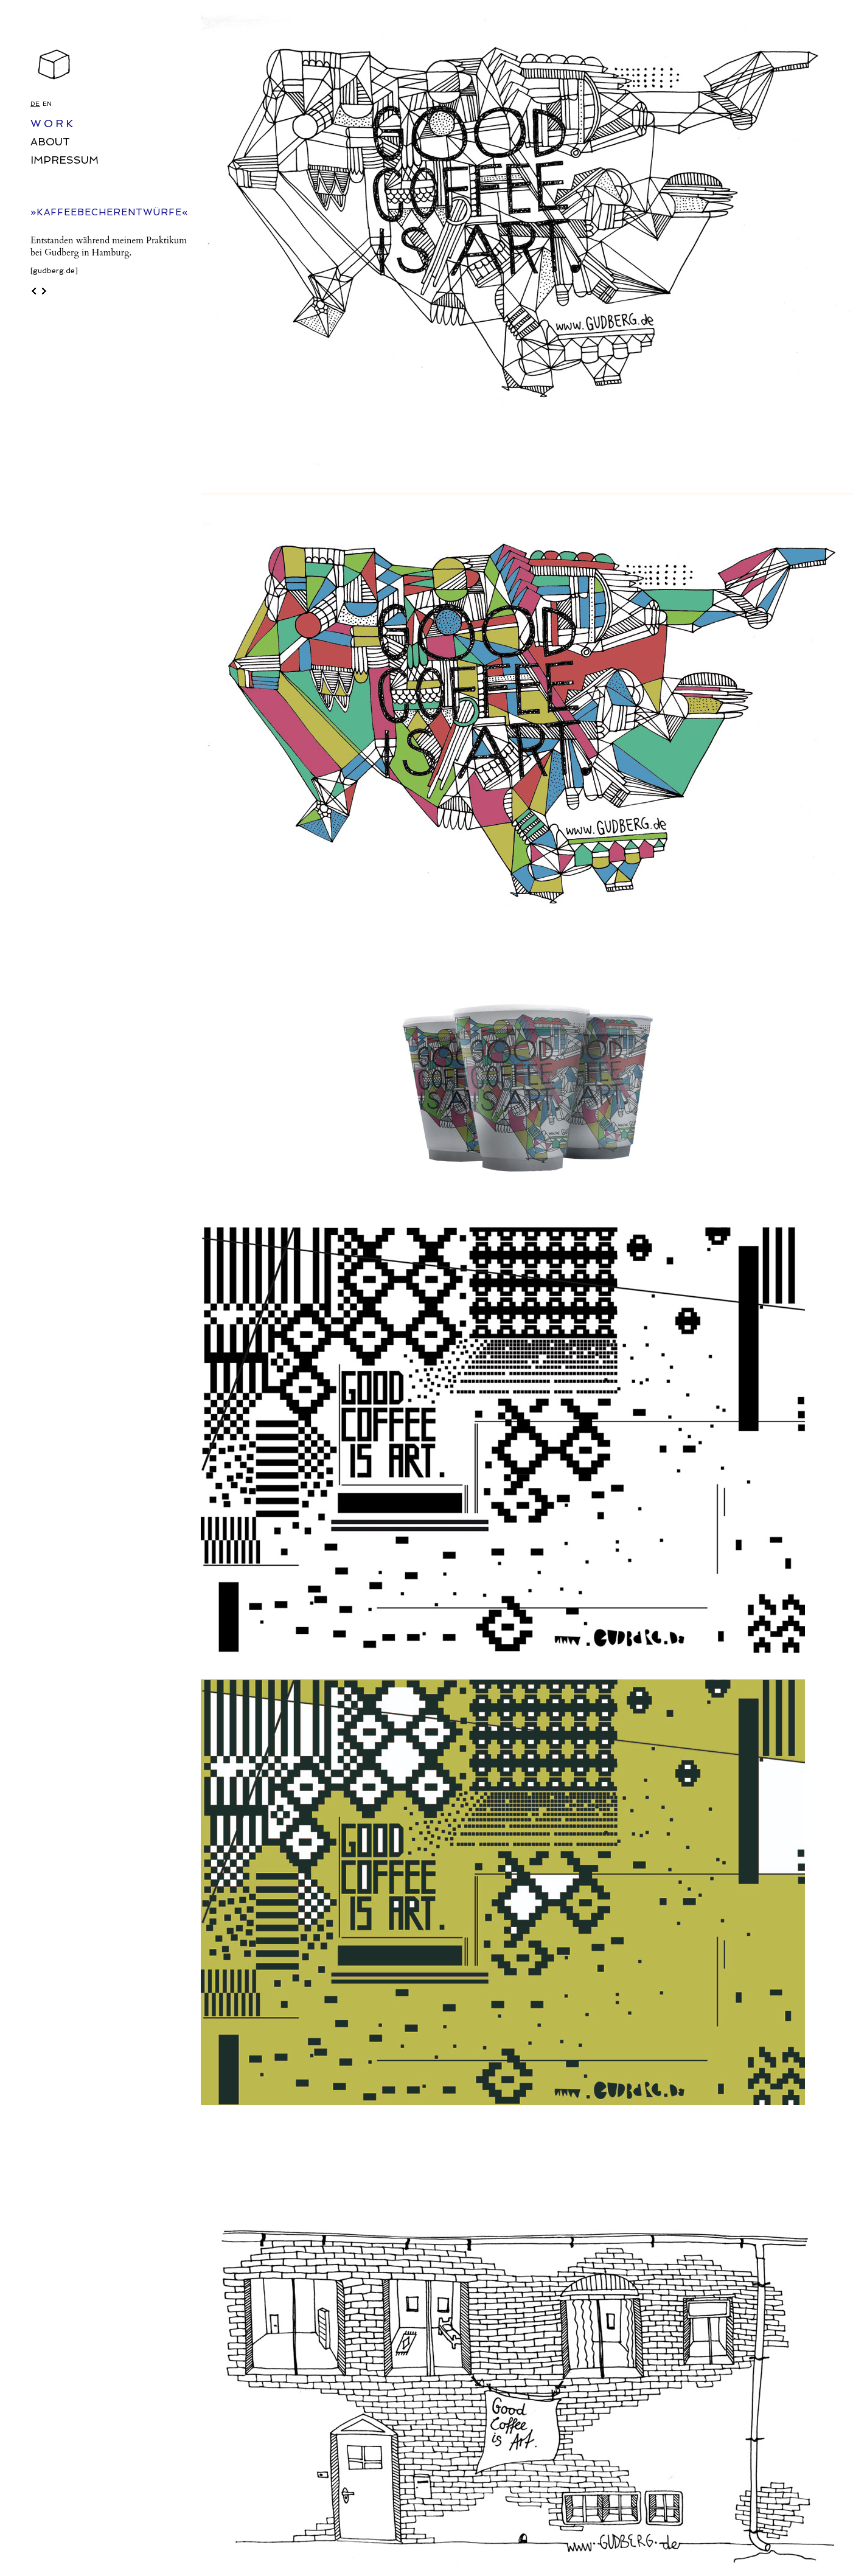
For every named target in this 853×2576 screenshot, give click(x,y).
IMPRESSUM (64, 160)
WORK (52, 123)
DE (35, 103)
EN (47, 103)
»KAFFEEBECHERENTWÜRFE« (109, 212)
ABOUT (50, 142)
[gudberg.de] (54, 270)
